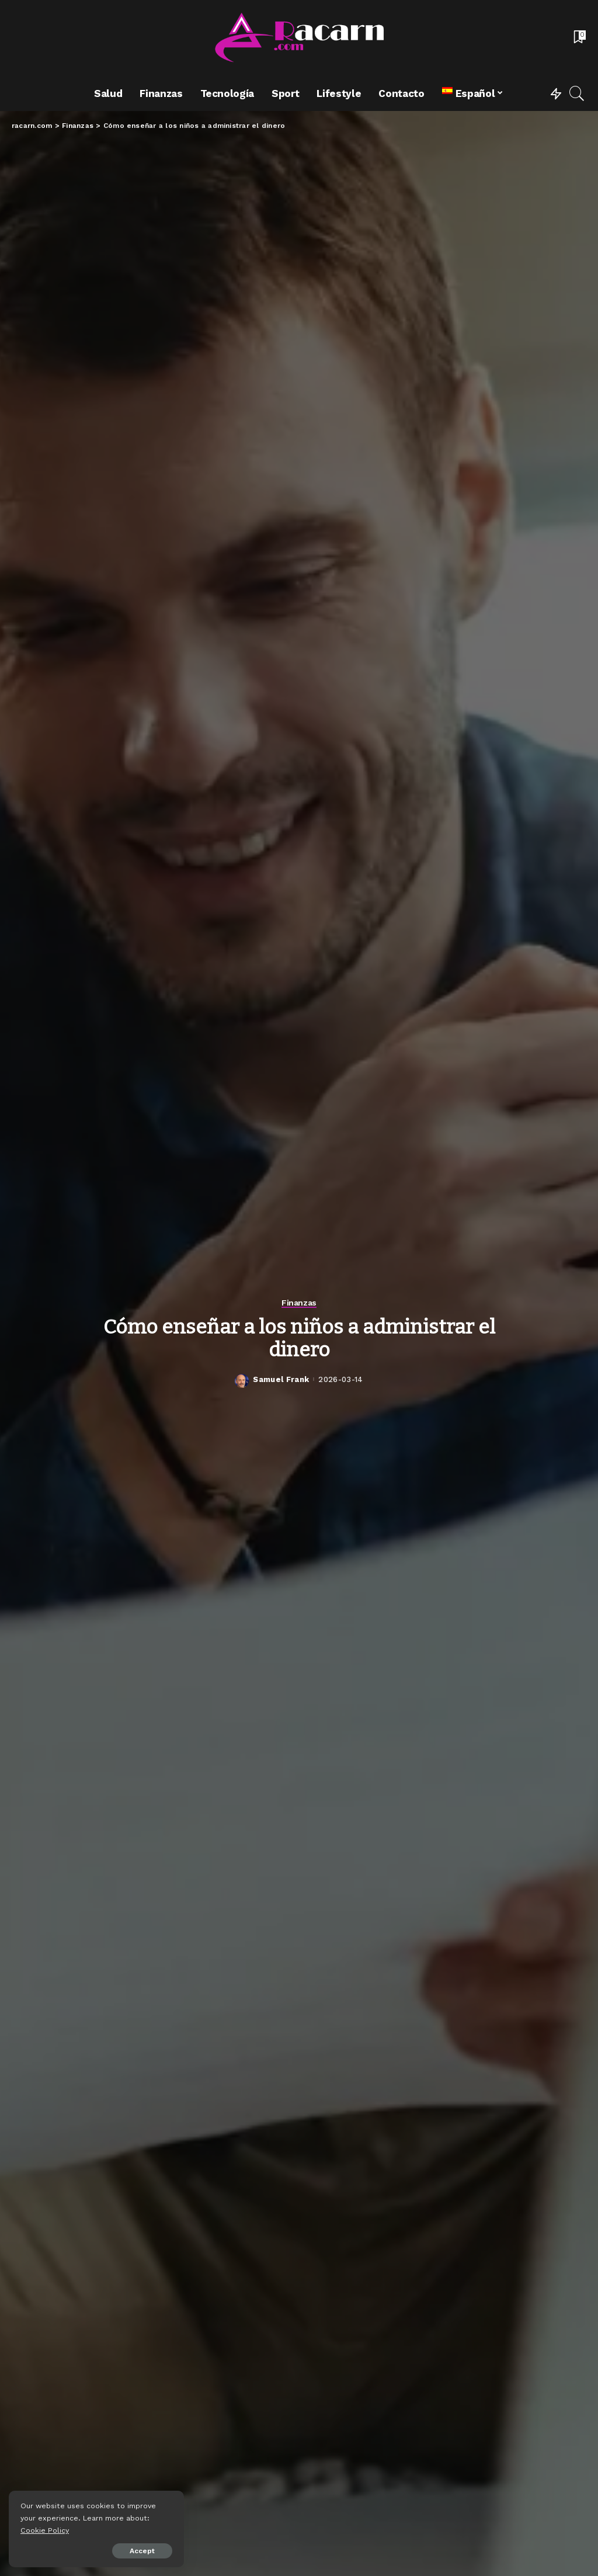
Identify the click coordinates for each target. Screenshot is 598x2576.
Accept (142, 2551)
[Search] (577, 93)
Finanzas (299, 1303)
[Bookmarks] (578, 38)
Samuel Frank (281, 1379)
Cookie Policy (44, 2530)
